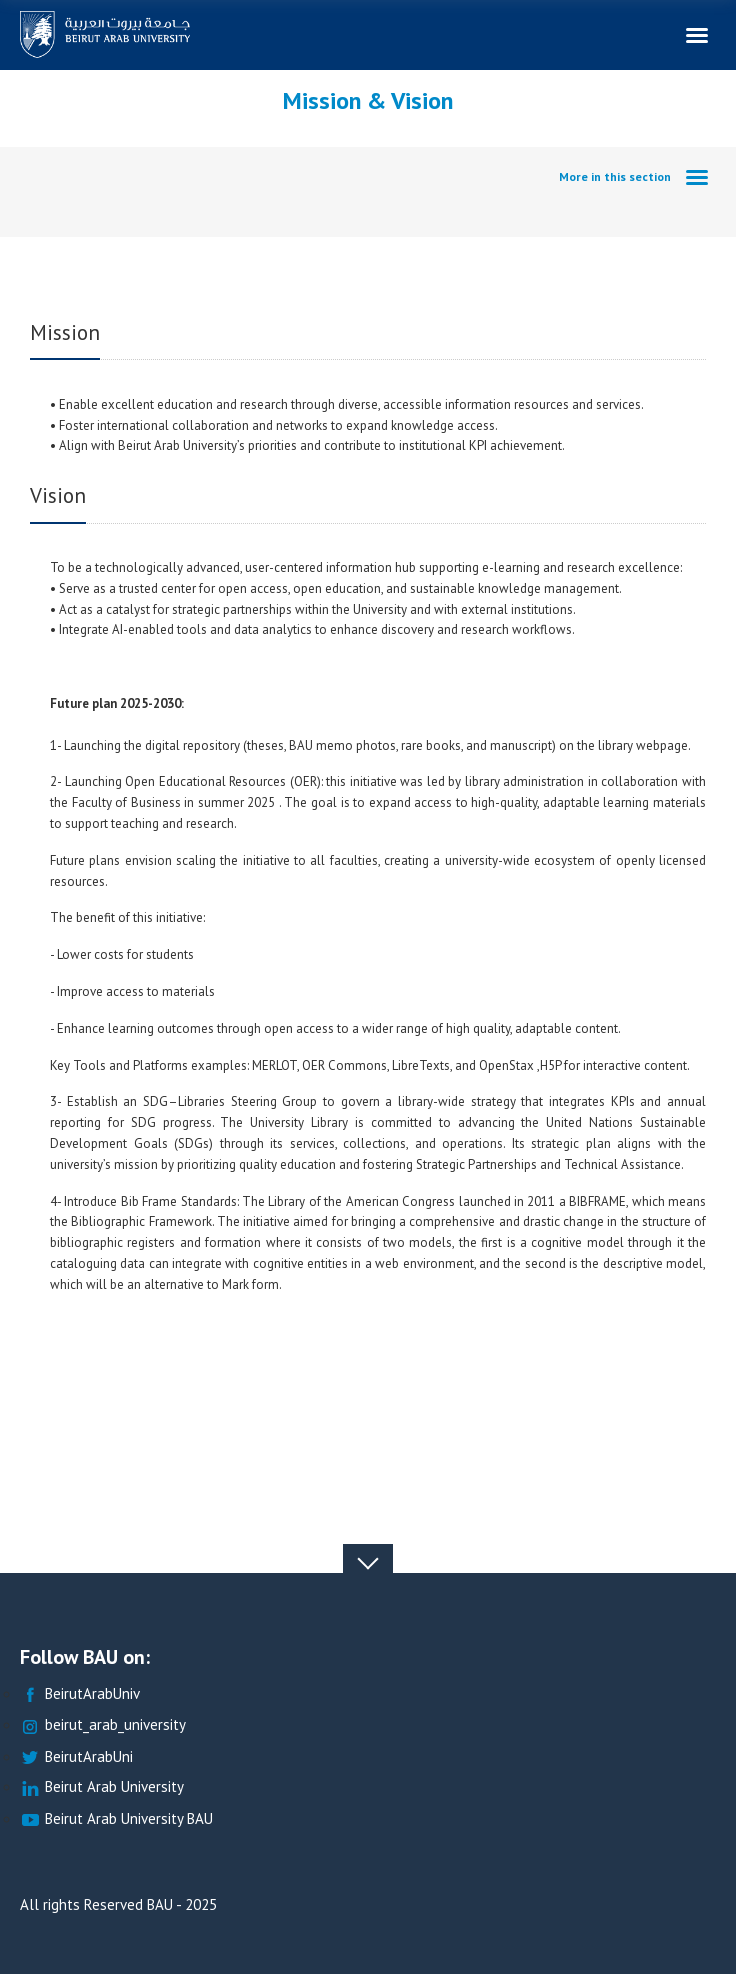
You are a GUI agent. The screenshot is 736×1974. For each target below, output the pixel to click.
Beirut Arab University (102, 1787)
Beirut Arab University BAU (116, 1819)
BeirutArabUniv (80, 1694)
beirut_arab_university (103, 1725)
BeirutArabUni (76, 1757)
